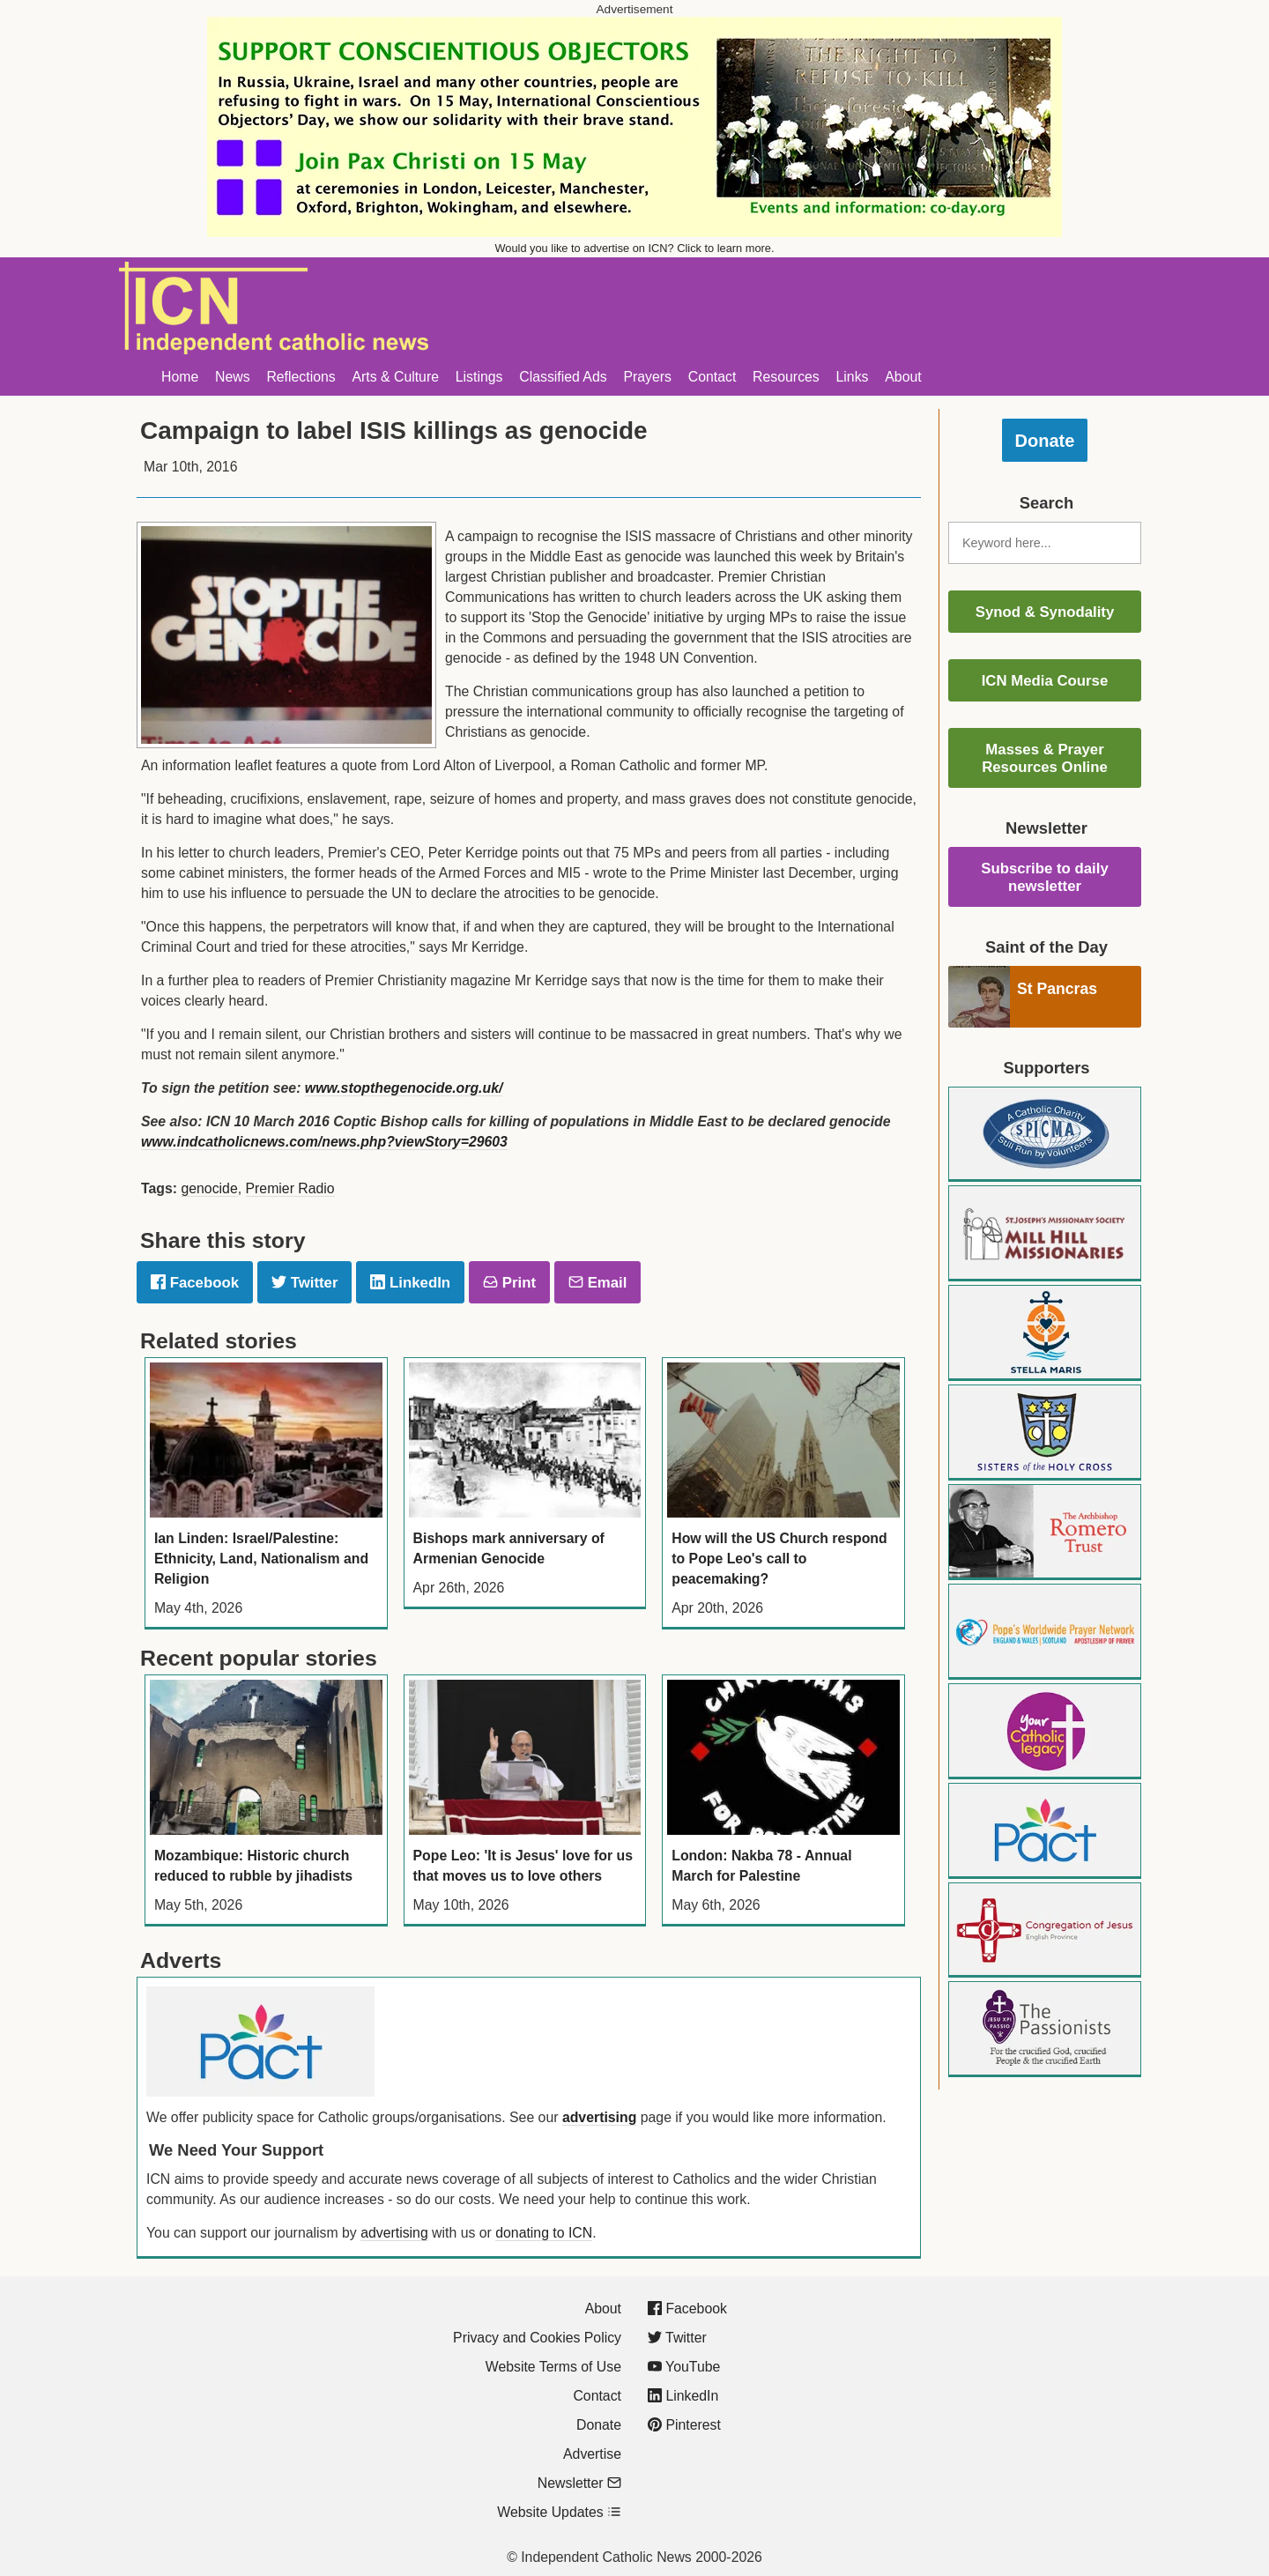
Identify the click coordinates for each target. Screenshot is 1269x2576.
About (903, 376)
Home (179, 376)
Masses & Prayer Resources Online (1045, 758)
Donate (1045, 440)
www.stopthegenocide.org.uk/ (404, 1087)
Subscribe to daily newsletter (1045, 877)
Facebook (195, 1282)
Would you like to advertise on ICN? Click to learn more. (635, 248)
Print (509, 1282)
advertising (599, 2117)
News (232, 376)
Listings (479, 376)
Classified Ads (562, 376)
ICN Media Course (1045, 680)
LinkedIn (410, 1282)
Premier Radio (290, 1188)
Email (597, 1282)
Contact (712, 376)
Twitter (304, 1282)
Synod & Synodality (1045, 612)
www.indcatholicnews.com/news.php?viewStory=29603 (324, 1141)
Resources (786, 376)
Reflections (300, 376)
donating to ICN (543, 2232)
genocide (209, 1188)
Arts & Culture (395, 376)
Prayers (647, 376)
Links (852, 376)
